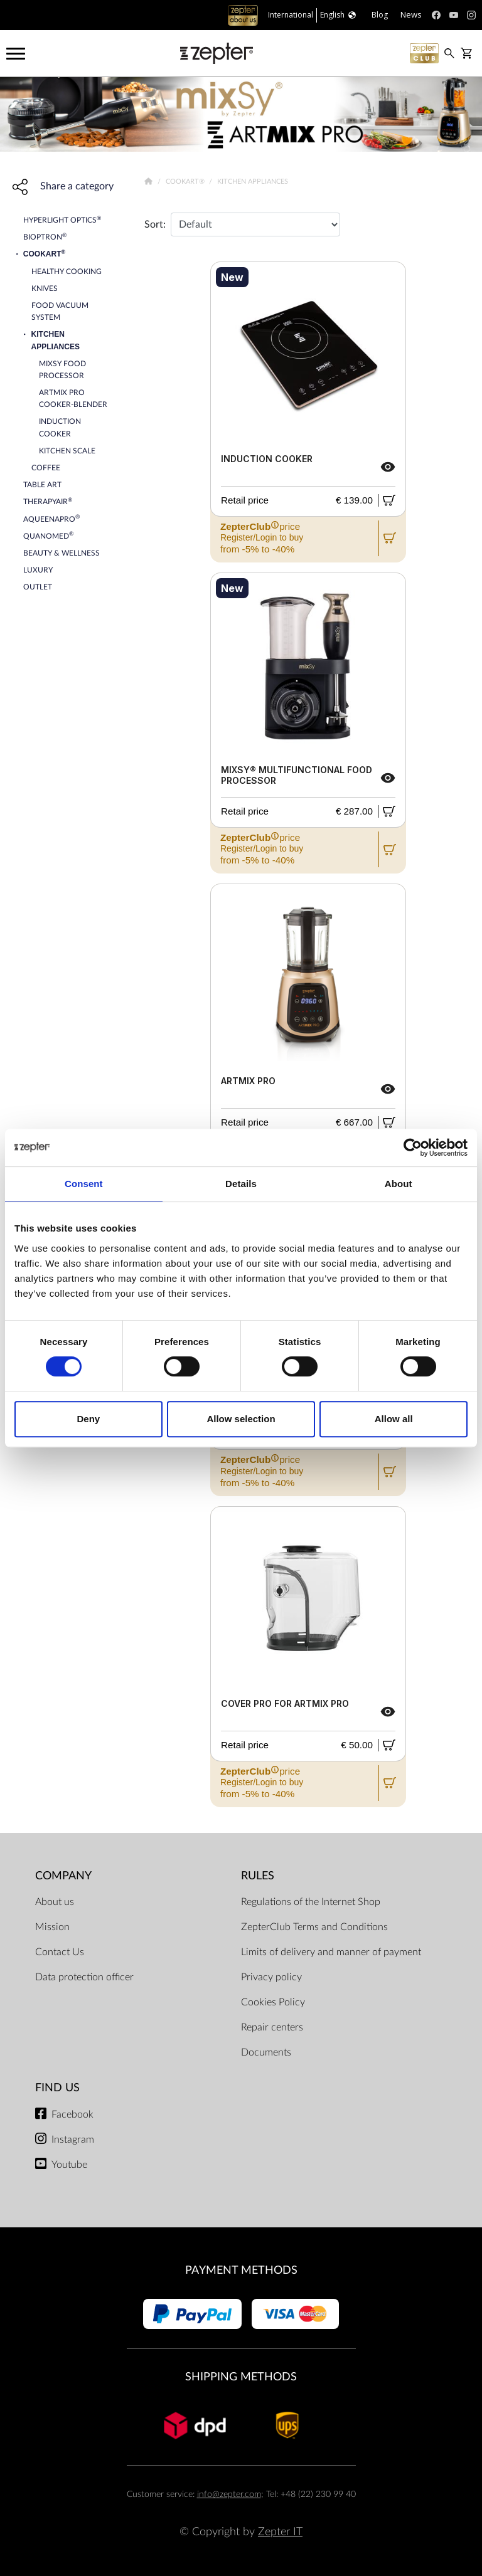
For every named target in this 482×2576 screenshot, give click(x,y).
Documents (266, 2052)
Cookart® (186, 181)
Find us (57, 2087)
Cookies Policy (273, 2002)
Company (63, 1876)
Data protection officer (84, 1977)
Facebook (72, 2114)
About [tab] (398, 1183)
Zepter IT (280, 2531)
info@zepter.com (229, 2494)
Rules (257, 1876)
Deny (88, 1418)
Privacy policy (271, 1977)
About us (54, 1902)
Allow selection (240, 1418)
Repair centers (272, 2027)
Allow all (394, 1418)
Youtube (69, 2165)
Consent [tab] (84, 1183)
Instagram (72, 2140)
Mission (52, 1927)
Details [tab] (241, 1183)
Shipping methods (241, 2377)
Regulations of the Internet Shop (310, 1902)
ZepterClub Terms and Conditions (314, 1927)
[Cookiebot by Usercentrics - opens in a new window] (413, 1147)
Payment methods (241, 2270)
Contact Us (59, 1952)
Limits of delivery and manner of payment (331, 1952)
